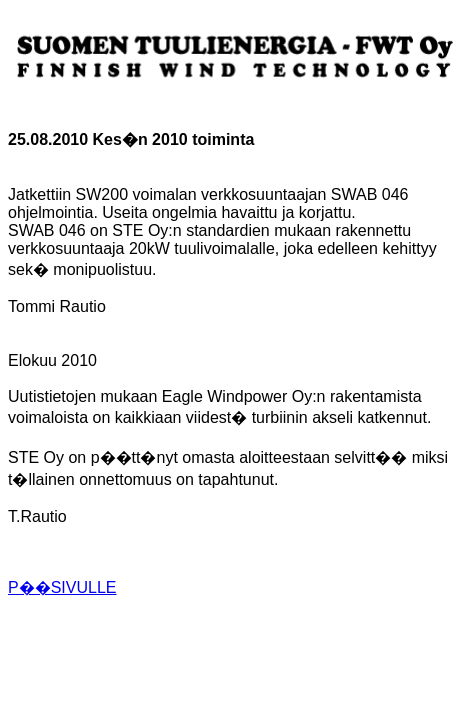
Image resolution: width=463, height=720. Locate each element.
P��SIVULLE (62, 587)
